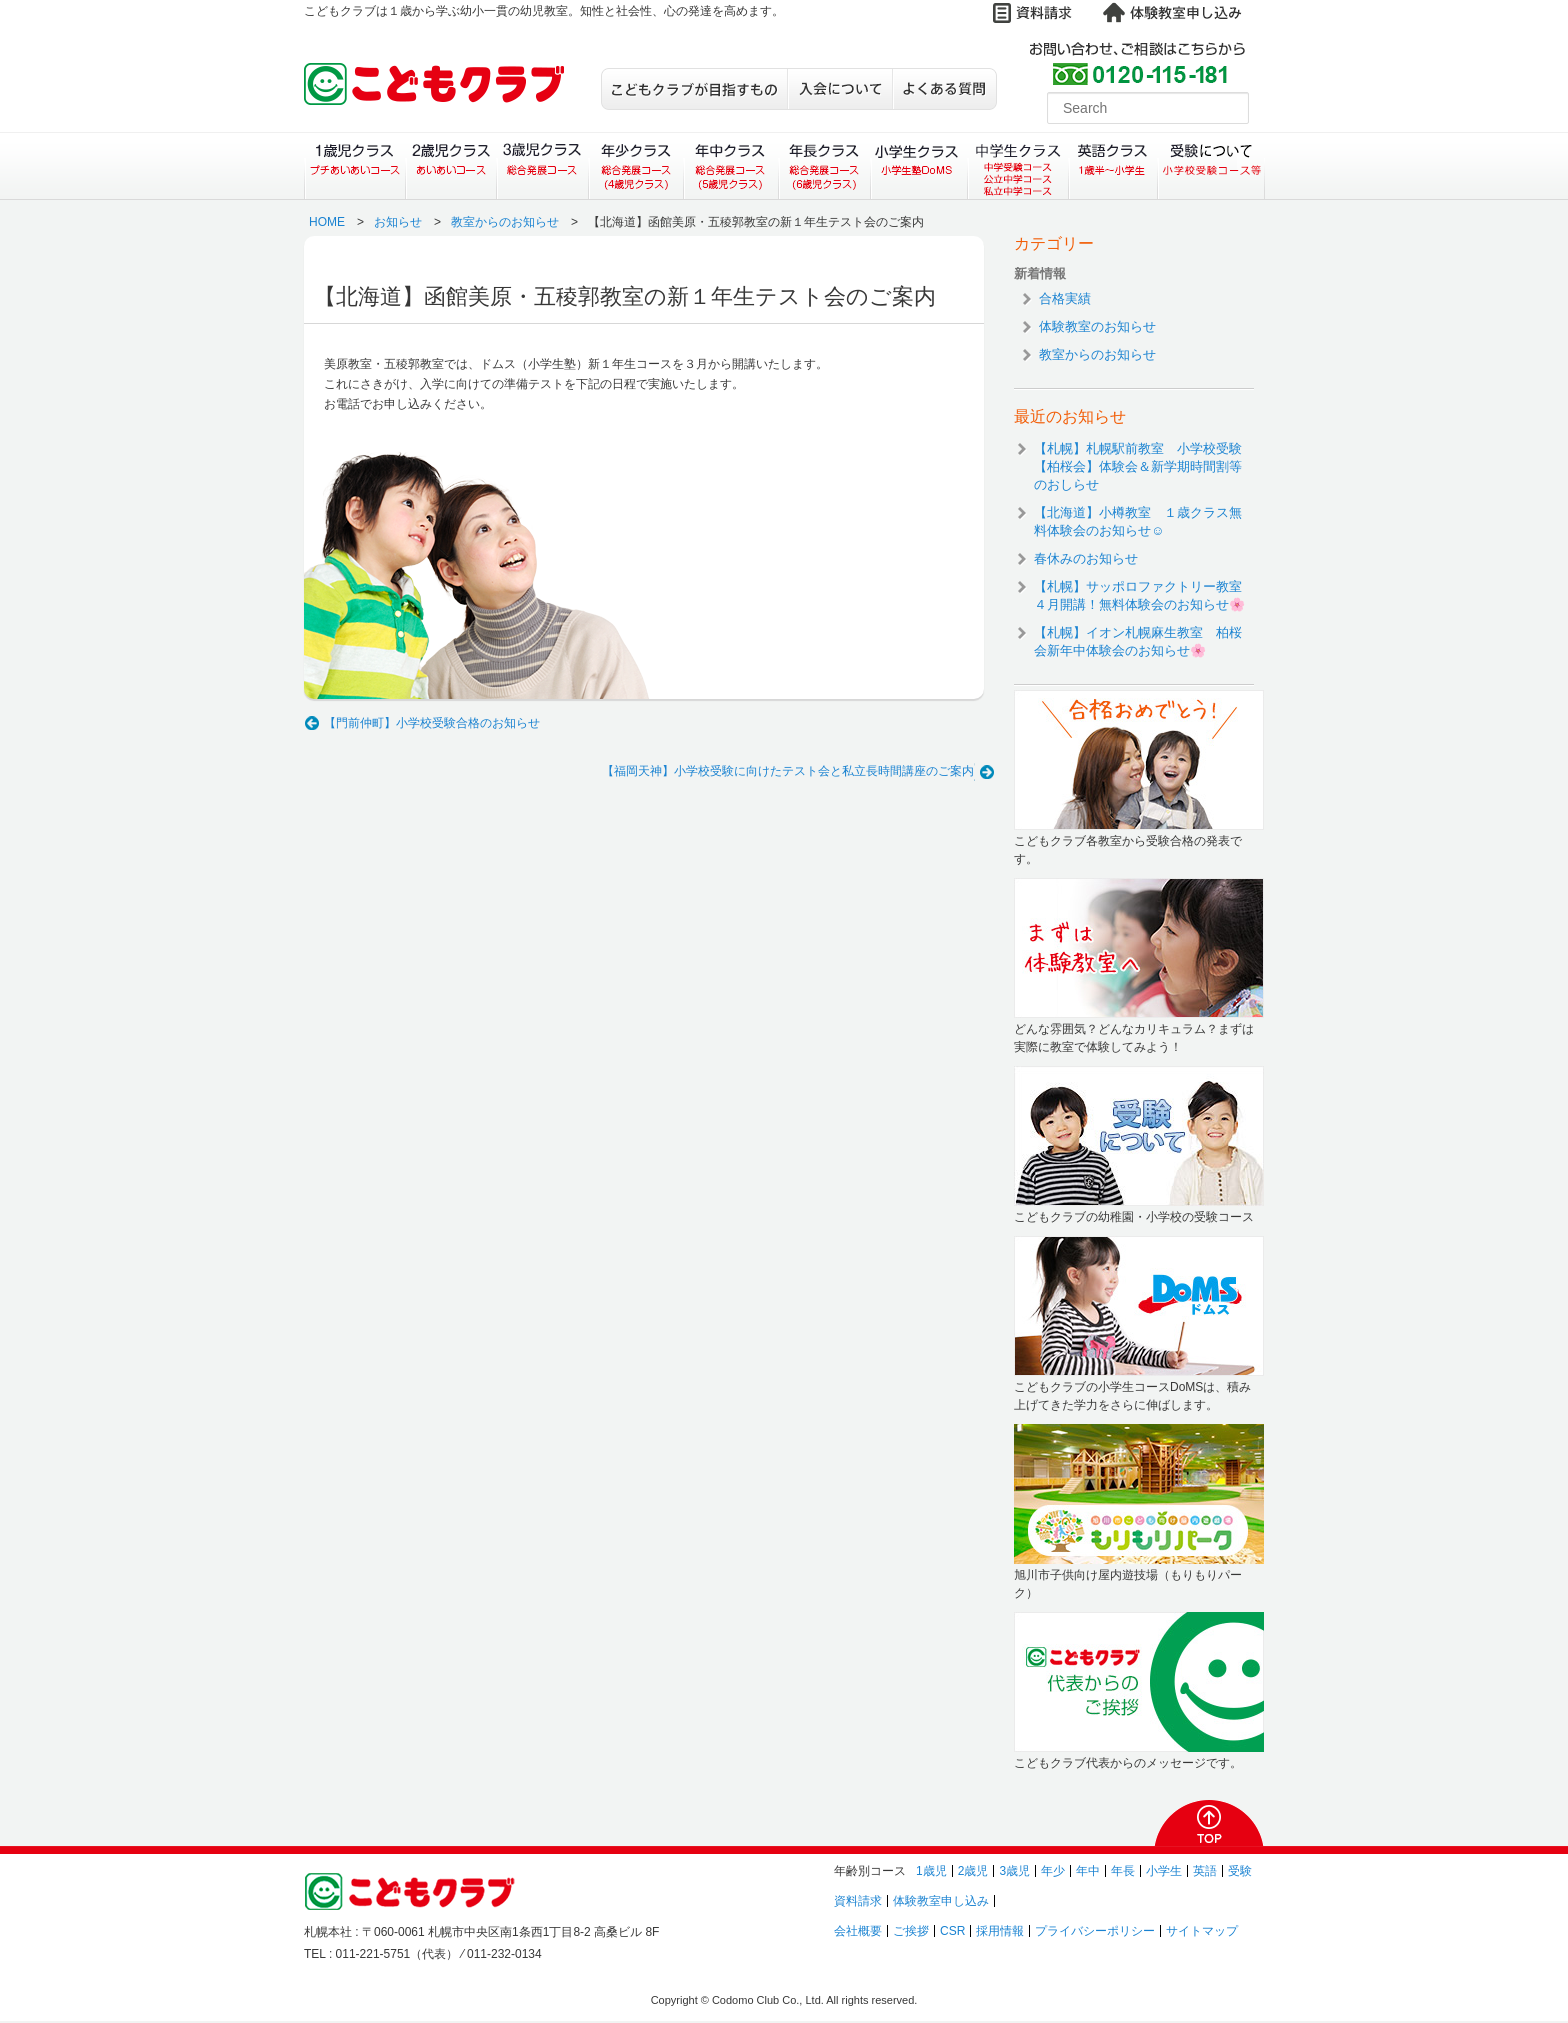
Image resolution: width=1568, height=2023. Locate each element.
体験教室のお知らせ (1097, 326)
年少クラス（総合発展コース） (635, 166)
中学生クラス (1019, 166)
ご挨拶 (911, 1931)
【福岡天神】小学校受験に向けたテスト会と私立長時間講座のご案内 (788, 771)
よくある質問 (944, 89)
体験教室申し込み (941, 1901)
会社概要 (858, 1931)
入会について (839, 89)
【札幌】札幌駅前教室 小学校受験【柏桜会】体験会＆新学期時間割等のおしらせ (1138, 466)
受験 (1240, 1871)
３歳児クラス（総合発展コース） (542, 166)
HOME (327, 222)
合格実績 (1065, 298)
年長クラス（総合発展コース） (824, 166)
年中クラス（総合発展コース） (730, 166)
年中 (1088, 1871)
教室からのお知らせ (505, 222)
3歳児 (1014, 1871)
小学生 (1164, 1871)
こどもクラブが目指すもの (694, 89)
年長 (1123, 1871)
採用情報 (1000, 1931)
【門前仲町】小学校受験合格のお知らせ (432, 723)
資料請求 (858, 1901)
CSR (952, 1931)
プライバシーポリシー (1095, 1931)
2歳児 (973, 1871)
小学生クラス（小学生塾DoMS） (920, 166)
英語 (1205, 1871)
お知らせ (398, 222)
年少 (1053, 1871)
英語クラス (1113, 166)
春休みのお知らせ (1086, 558)
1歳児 (931, 1871)
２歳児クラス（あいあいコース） (450, 166)
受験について (1211, 166)
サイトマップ (1202, 1931)
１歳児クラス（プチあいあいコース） (354, 166)
